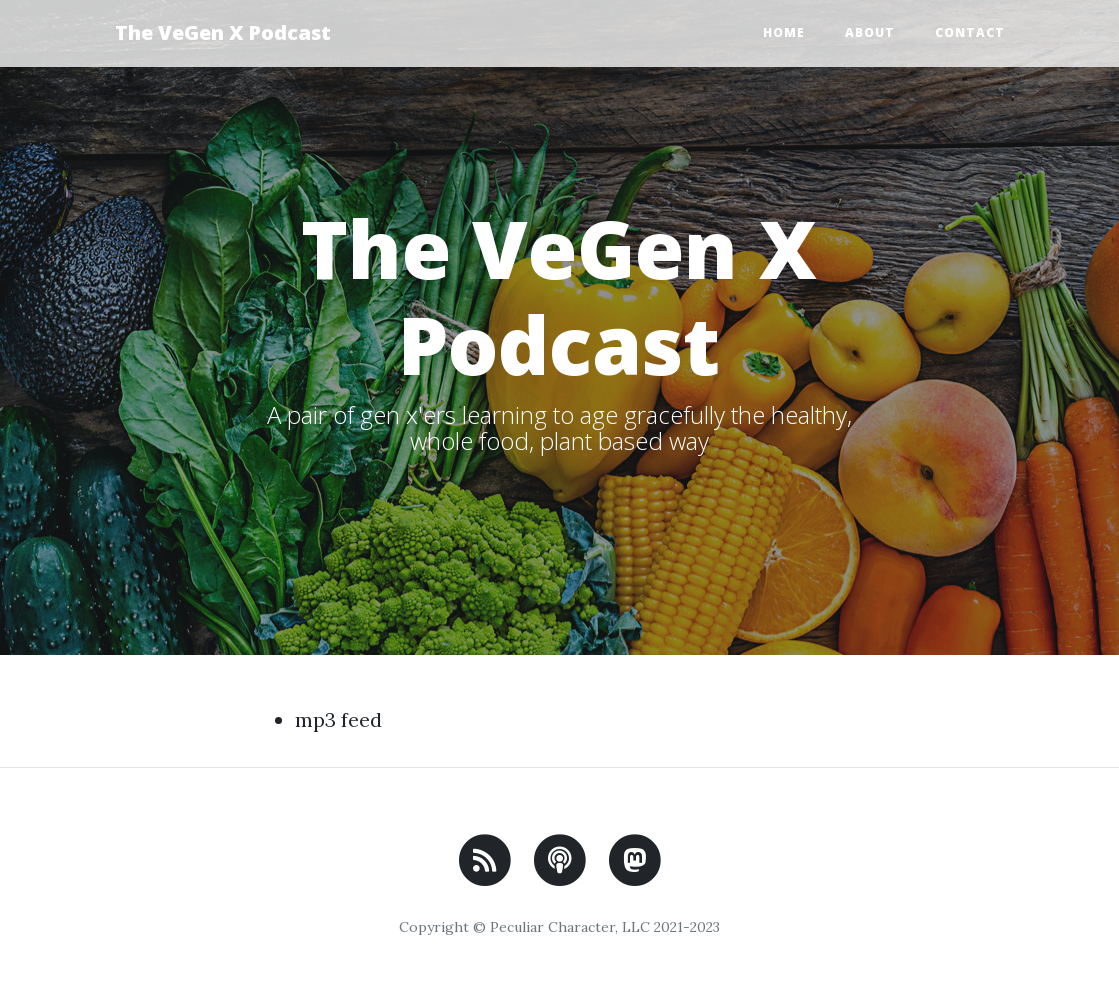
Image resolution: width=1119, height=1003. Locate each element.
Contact (970, 32)
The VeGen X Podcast (223, 32)
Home (784, 32)
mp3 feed (338, 719)
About (870, 32)
